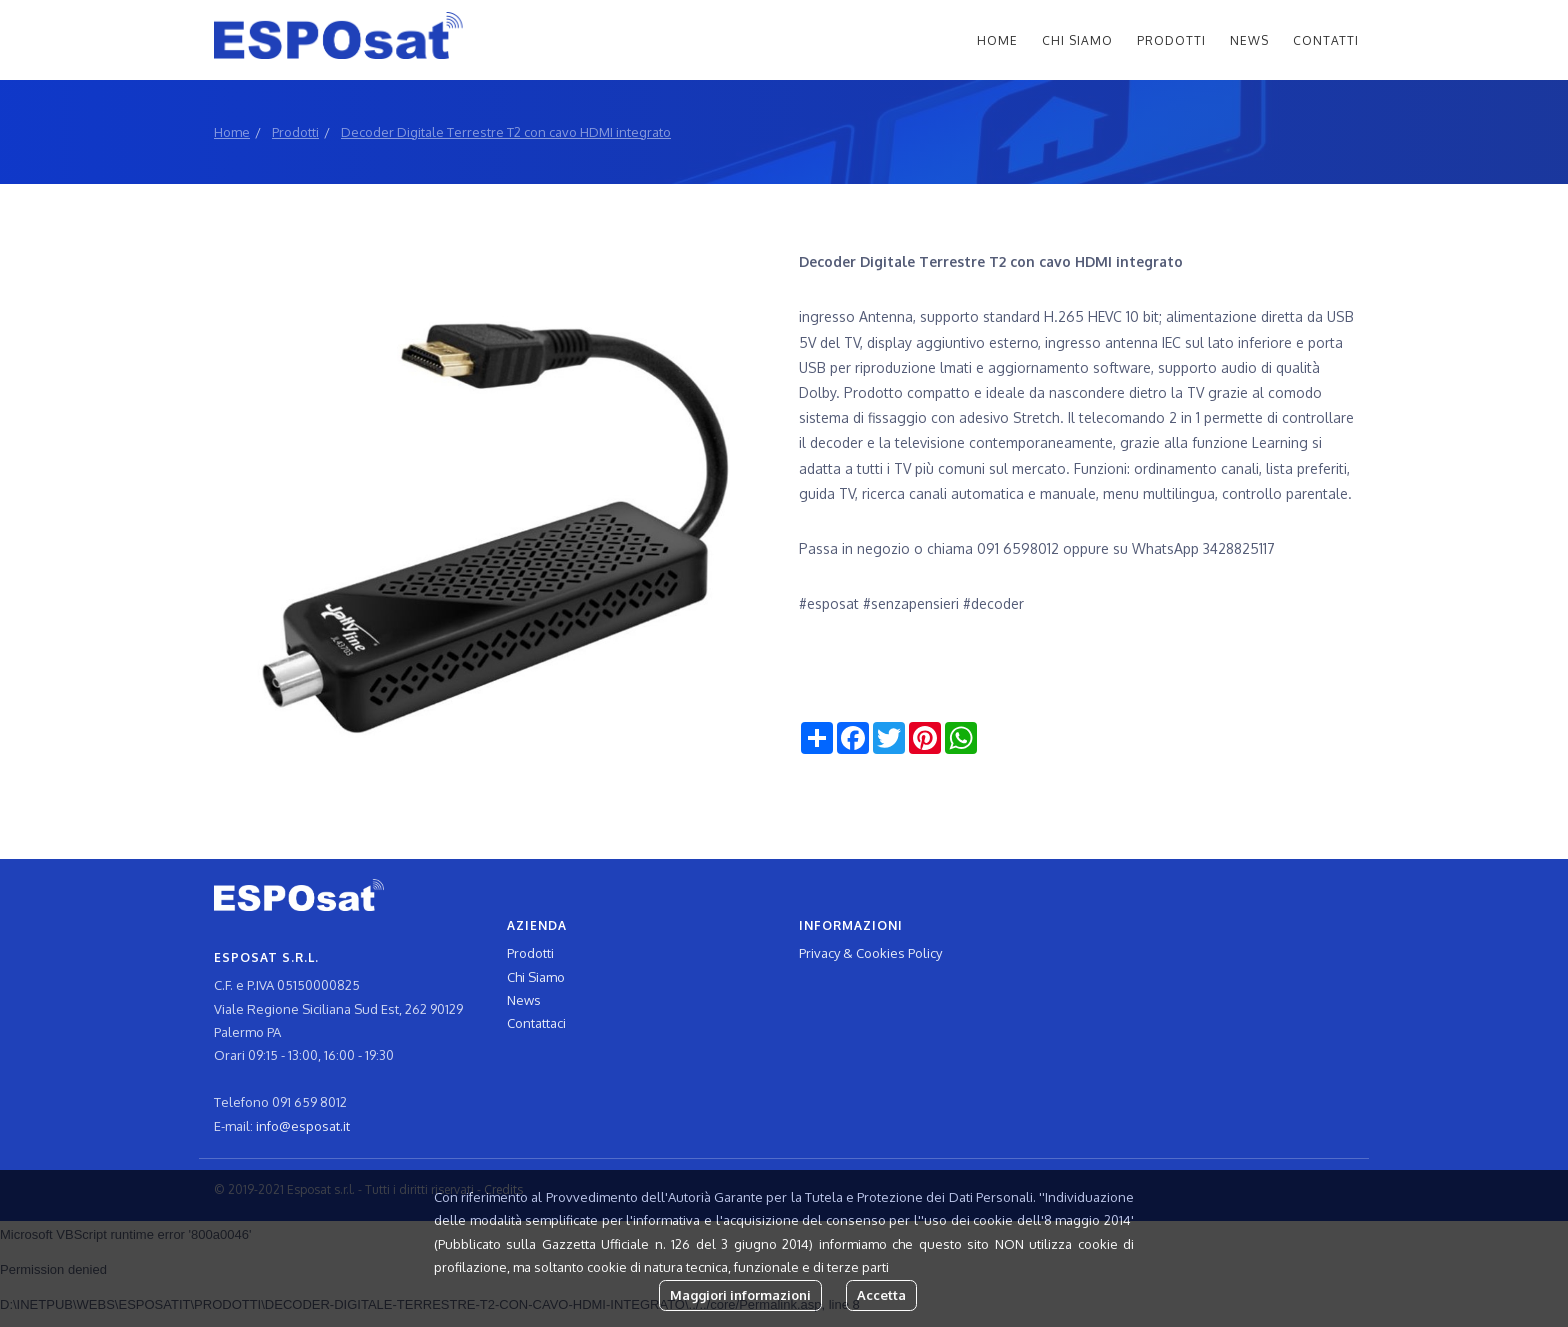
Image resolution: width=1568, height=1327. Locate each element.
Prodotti (1171, 40)
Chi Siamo (1077, 40)
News (1249, 40)
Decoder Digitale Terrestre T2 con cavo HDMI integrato (506, 132)
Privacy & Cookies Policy (870, 953)
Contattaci (536, 1023)
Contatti (1326, 40)
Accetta (881, 1295)
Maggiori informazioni (740, 1295)
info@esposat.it (303, 1126)
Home (997, 40)
